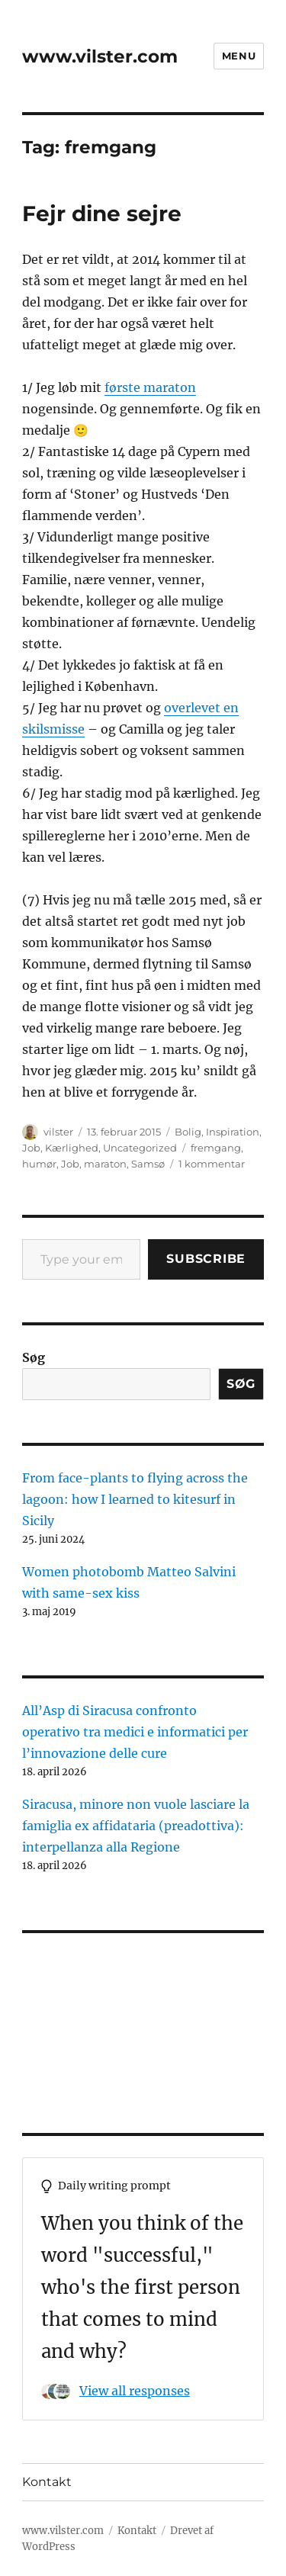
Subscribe (206, 1258)
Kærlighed (71, 1148)
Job (31, 1148)
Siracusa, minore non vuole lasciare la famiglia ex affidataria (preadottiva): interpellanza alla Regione (135, 1826)
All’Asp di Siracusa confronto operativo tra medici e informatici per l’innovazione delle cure (135, 1732)
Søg (33, 1357)
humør (39, 1164)
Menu (238, 56)
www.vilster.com (100, 56)
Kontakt (47, 2482)
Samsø (148, 1164)
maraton (105, 1164)
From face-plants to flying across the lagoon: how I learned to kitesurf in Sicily (135, 1499)
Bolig (188, 1132)
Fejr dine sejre (102, 213)
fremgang (216, 1148)
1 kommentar (211, 1164)
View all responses (134, 2390)
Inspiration (232, 1132)
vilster (58, 1132)
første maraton (150, 387)
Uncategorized (140, 1148)
